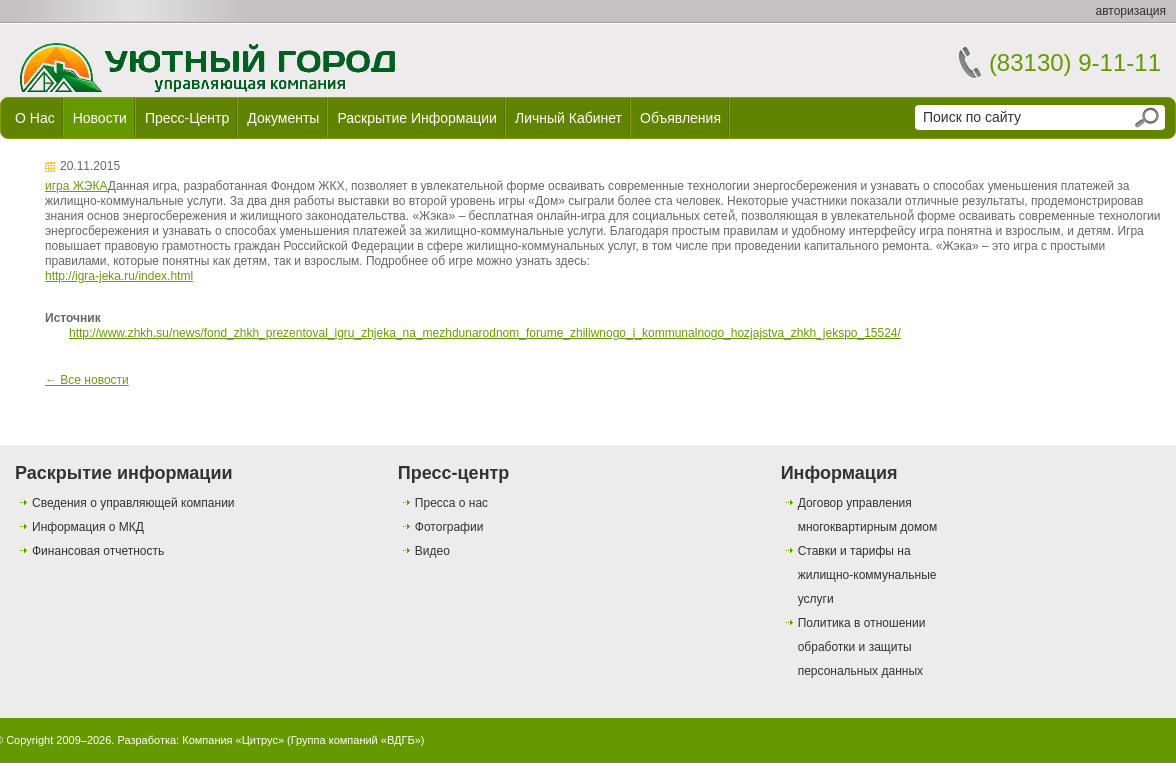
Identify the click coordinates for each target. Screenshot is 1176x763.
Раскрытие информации (417, 118)
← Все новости (87, 380)
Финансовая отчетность (98, 551)
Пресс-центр (187, 118)
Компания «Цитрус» (233, 740)
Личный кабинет (568, 118)
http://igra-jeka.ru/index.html (119, 276)
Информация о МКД (88, 527)
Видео (432, 551)
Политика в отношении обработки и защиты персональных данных (862, 647)
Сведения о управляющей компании (133, 503)
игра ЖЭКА (76, 186)
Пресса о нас (451, 503)
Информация (839, 473)
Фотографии (449, 527)
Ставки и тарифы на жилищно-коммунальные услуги (867, 575)
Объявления (680, 118)
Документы (283, 118)
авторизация (1131, 11)
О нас (35, 118)
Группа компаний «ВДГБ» (356, 740)
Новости (100, 118)
